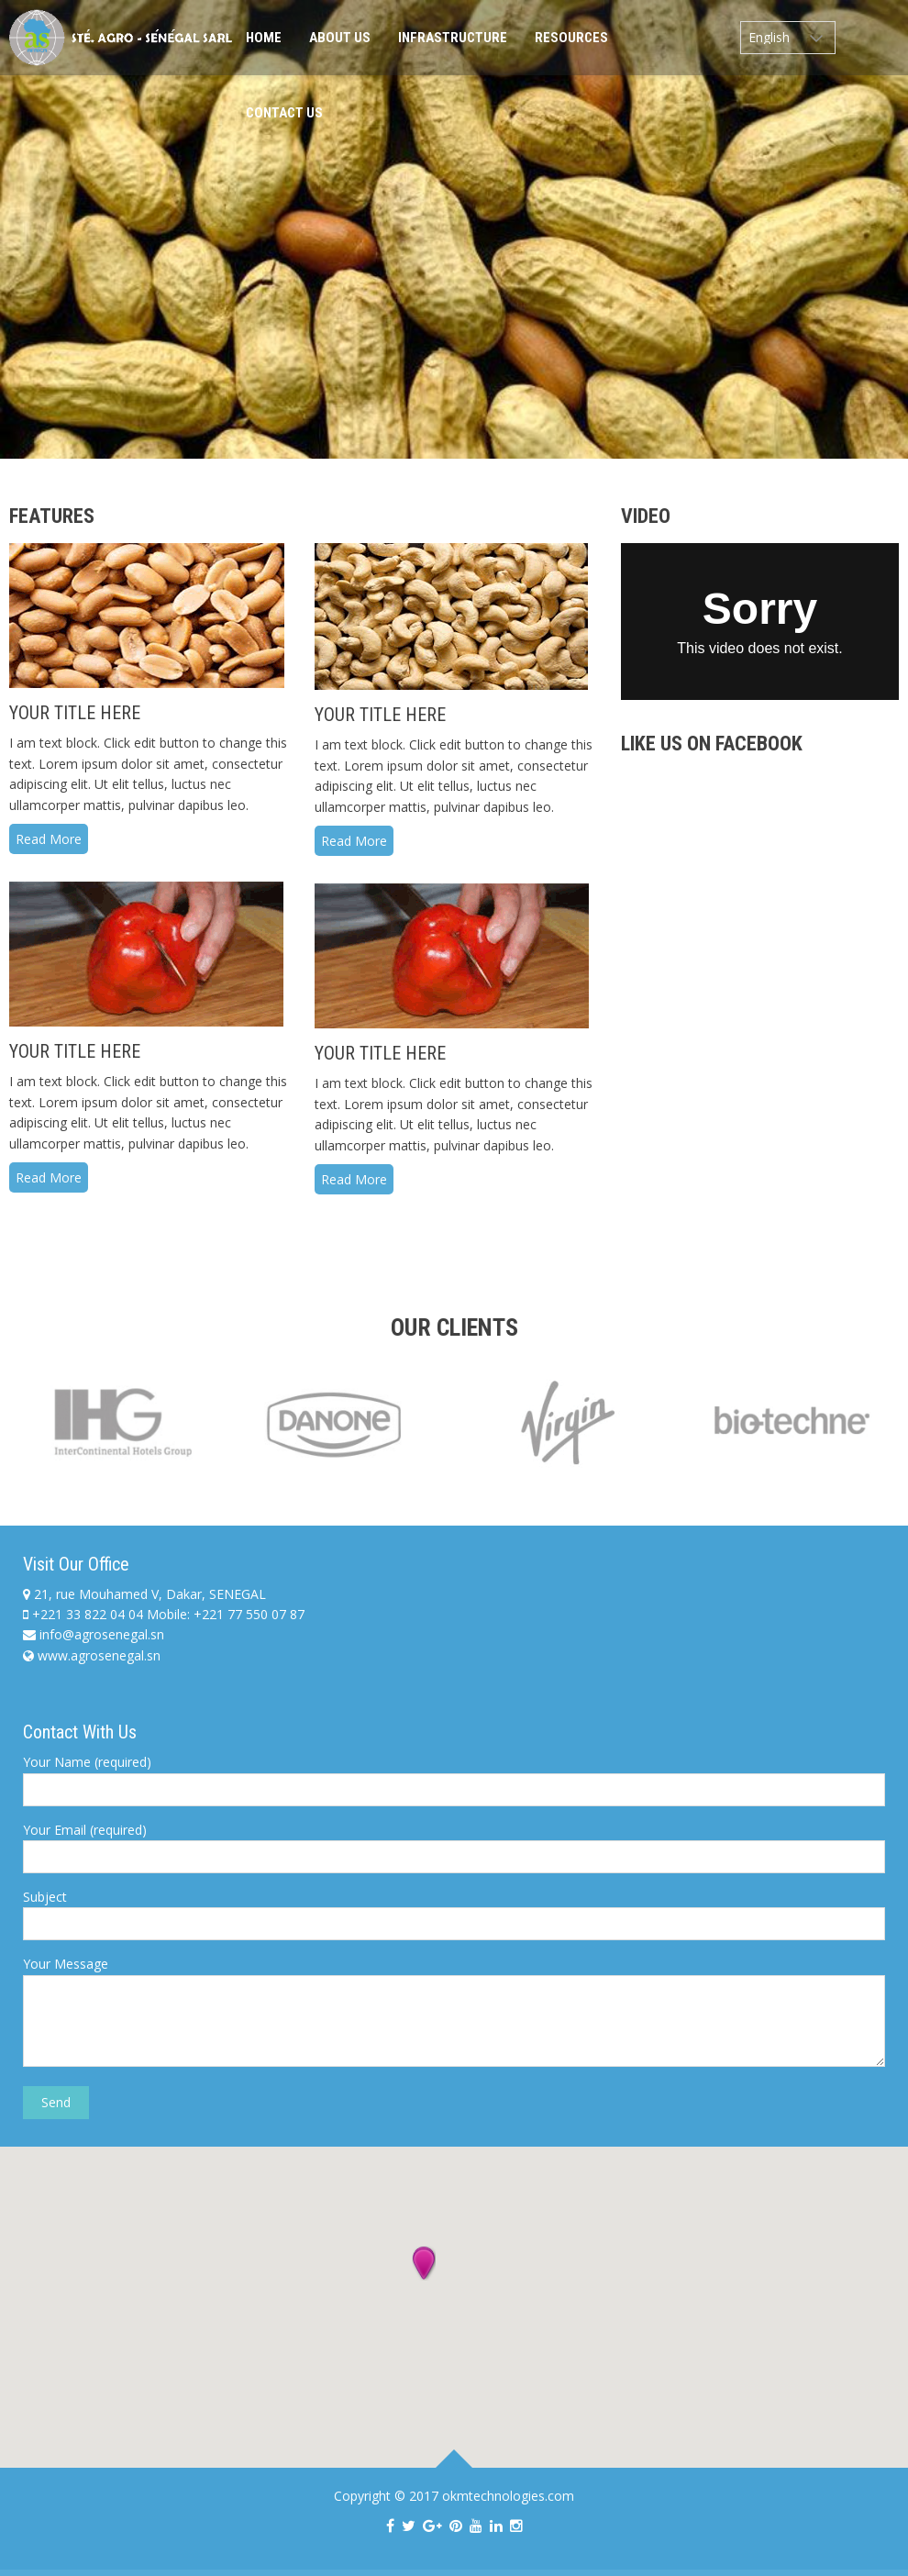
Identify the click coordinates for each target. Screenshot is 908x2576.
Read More (49, 839)
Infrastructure (452, 37)
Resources (571, 37)
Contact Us (284, 113)
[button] (424, 2264)
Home (264, 37)
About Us (340, 37)
